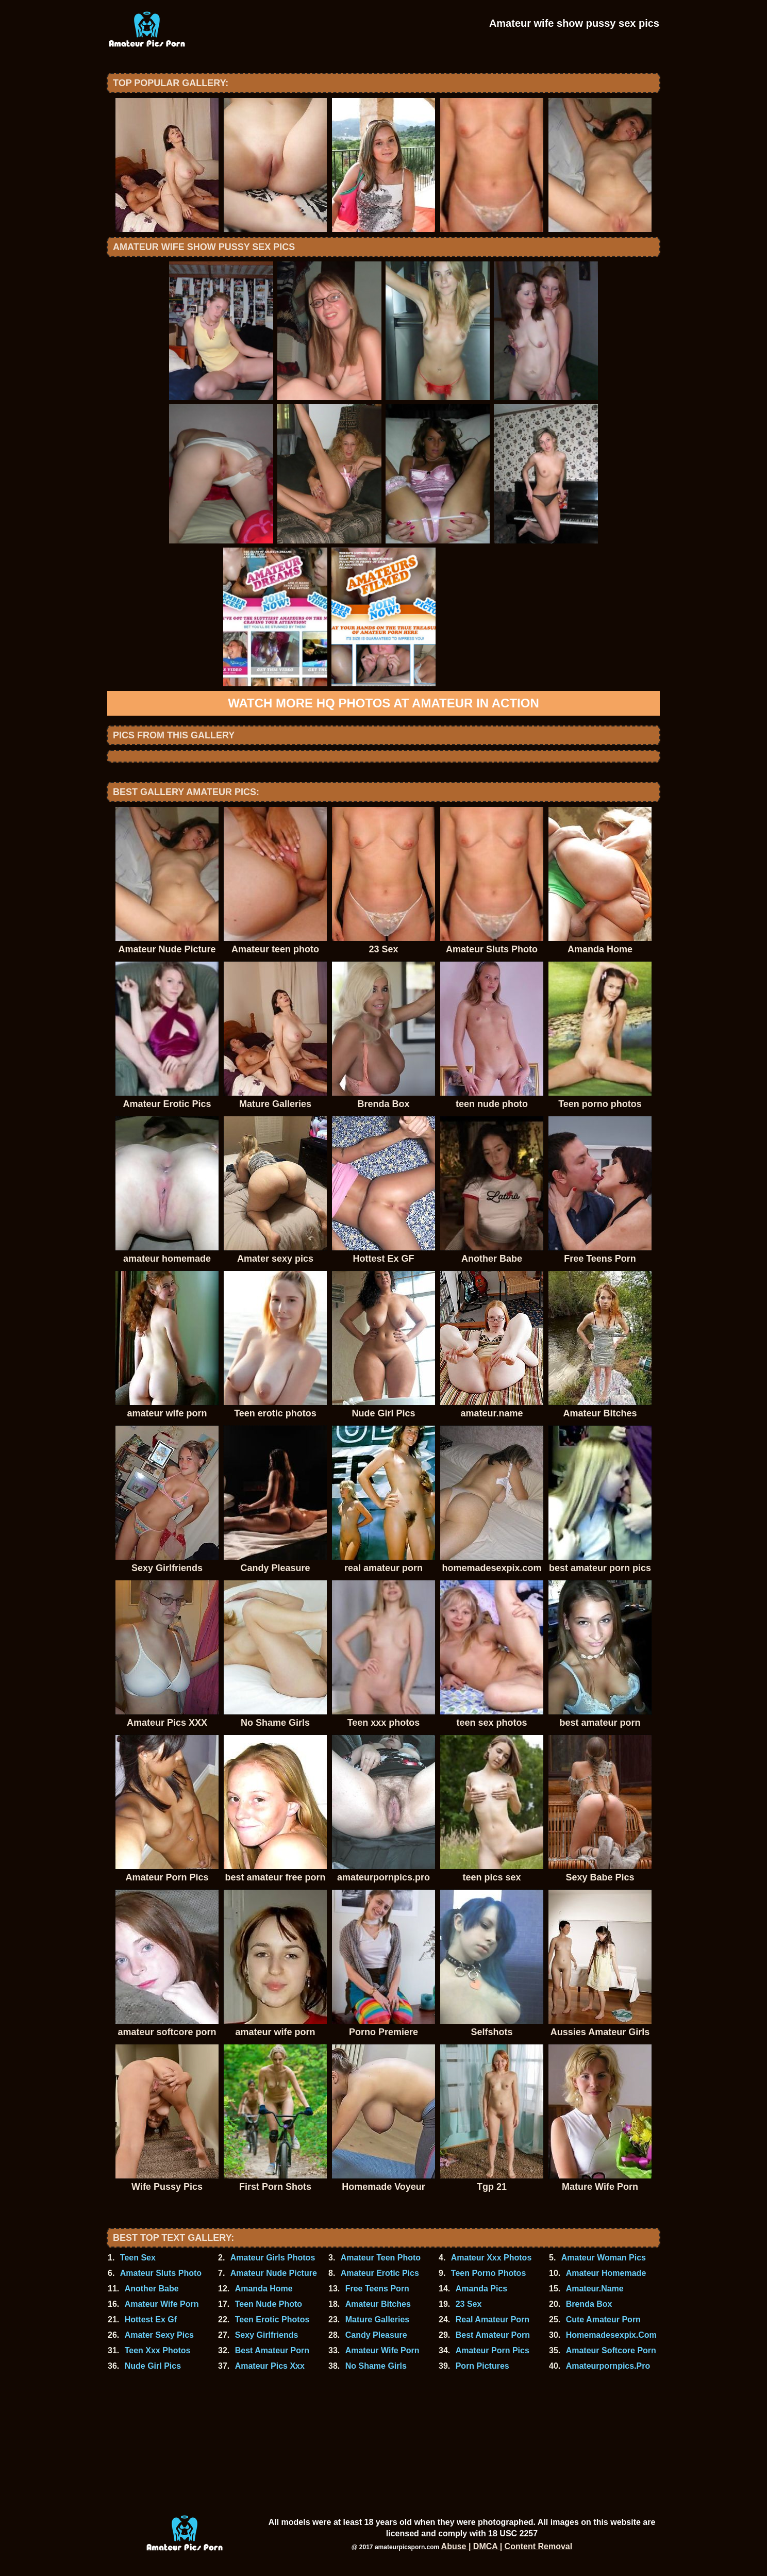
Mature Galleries (377, 2319)
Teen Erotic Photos (272, 2319)
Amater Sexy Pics (159, 2335)
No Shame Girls (376, 2366)
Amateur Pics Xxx (270, 2366)
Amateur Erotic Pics (380, 2273)
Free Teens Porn (377, 2288)
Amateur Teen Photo (381, 2257)
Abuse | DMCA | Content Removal (507, 2546)
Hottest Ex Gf (151, 2319)
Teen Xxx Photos (158, 2350)
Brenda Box (589, 2304)
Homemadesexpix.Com (611, 2335)
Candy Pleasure (376, 2335)
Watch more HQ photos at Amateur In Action (383, 703)
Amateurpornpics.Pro (608, 2366)
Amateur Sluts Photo (161, 2273)
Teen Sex (138, 2257)
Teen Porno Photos (488, 2273)
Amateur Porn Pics (492, 2350)
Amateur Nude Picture (273, 2273)
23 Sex (469, 2304)
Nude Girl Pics (153, 2366)
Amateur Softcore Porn (611, 2350)
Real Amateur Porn (492, 2319)
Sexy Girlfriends (266, 2335)
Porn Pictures (482, 2366)
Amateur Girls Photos (272, 2257)
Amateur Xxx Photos (491, 2257)
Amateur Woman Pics (603, 2257)
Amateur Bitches (378, 2304)
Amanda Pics (481, 2288)
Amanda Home (264, 2288)
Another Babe (152, 2288)
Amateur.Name (595, 2288)
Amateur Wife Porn (162, 2304)
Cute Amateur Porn (603, 2319)
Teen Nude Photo (268, 2304)
